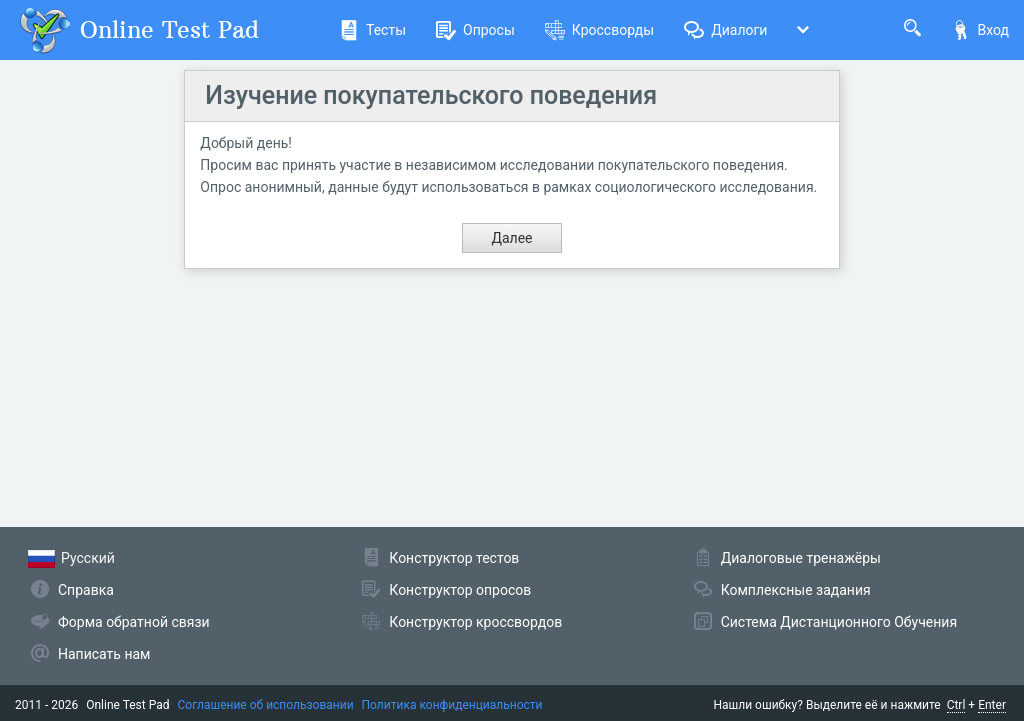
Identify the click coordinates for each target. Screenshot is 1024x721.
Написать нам (104, 654)
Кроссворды (599, 30)
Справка (86, 590)
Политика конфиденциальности (452, 705)
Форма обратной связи (134, 622)
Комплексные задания (796, 590)
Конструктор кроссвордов (475, 622)
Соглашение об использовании (266, 705)
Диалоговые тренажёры (801, 558)
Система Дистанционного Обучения (839, 622)
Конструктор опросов (460, 590)
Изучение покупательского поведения (431, 95)
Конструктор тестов (454, 558)
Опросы (475, 30)
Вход (980, 30)
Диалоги (725, 30)
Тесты (372, 30)
